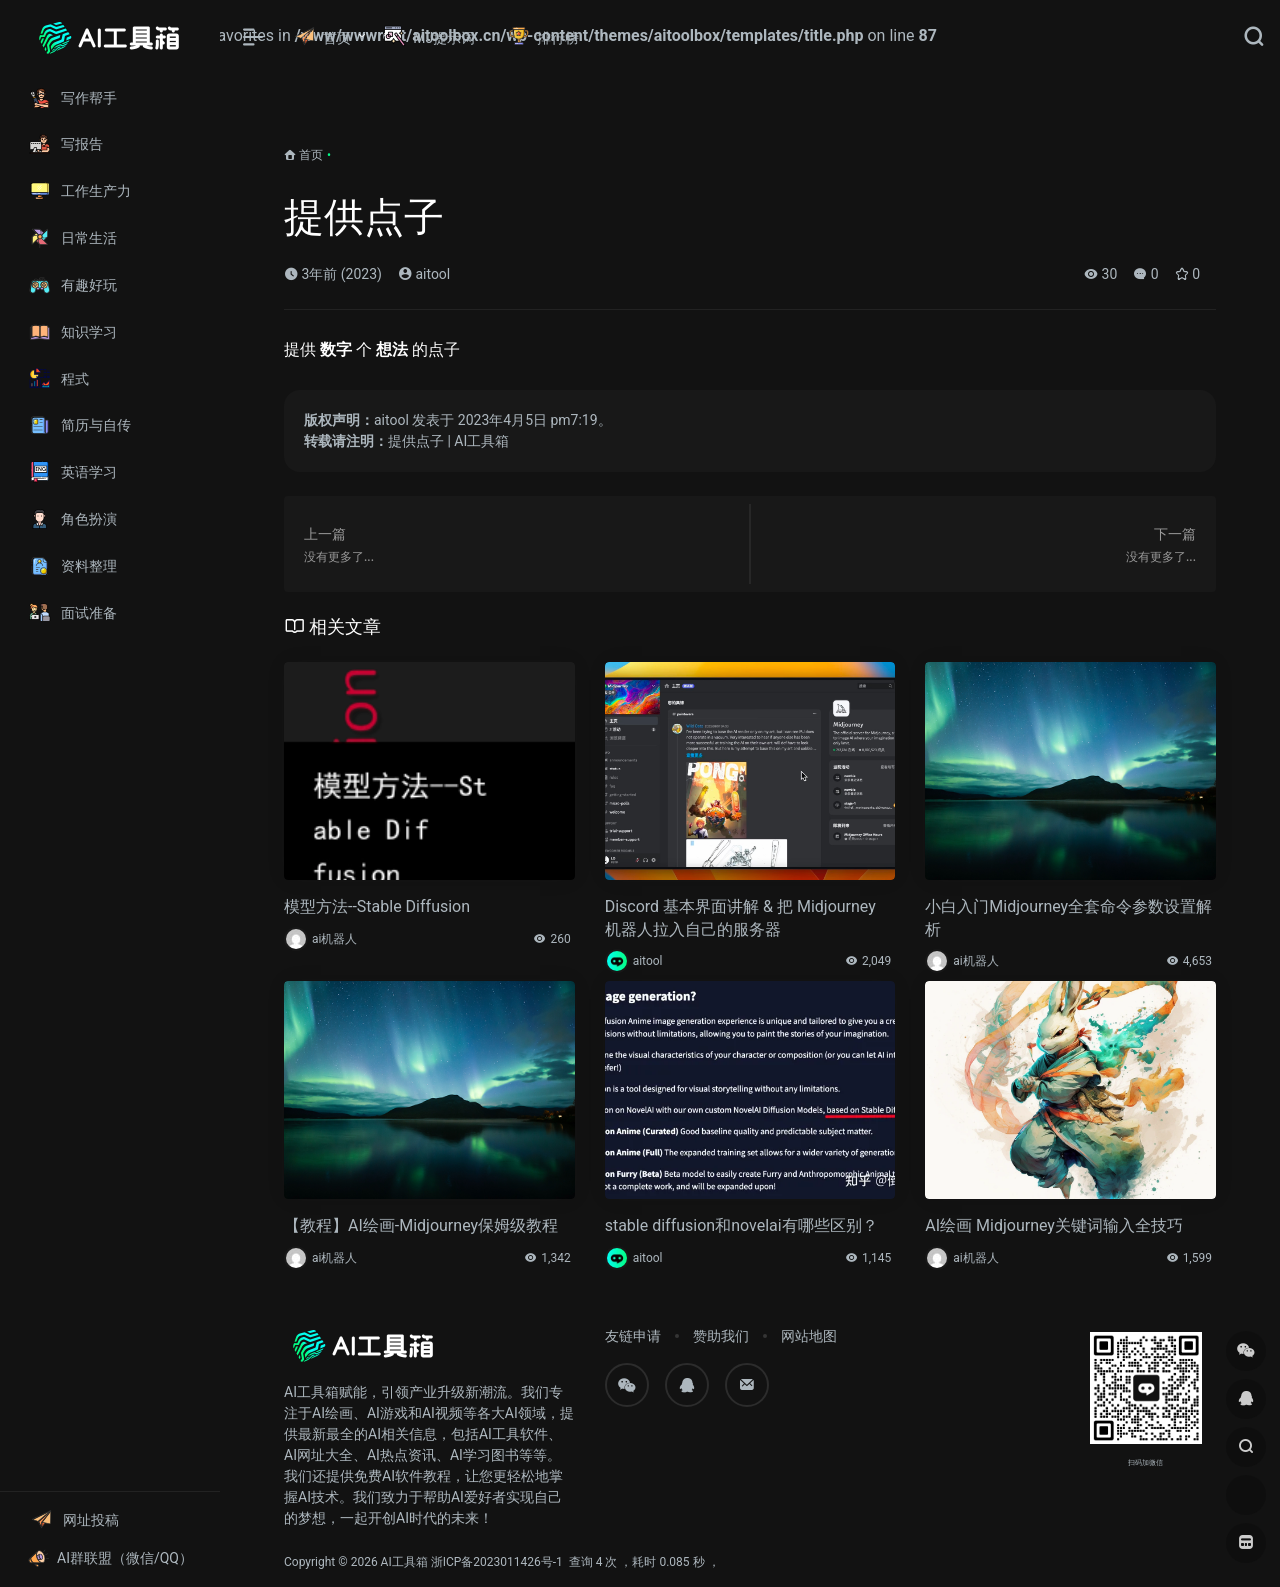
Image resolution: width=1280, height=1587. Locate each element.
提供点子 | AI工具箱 (448, 441)
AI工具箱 (404, 1562)
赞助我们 (721, 1336)
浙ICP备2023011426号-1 (497, 1562)
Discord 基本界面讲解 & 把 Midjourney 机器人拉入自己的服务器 (740, 918)
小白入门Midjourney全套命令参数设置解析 (1068, 918)
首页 (311, 155)
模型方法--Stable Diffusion (377, 906)
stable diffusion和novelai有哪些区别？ (741, 1225)
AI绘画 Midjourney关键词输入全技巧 (1054, 1225)
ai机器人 (334, 939)
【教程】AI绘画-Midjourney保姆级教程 (421, 1225)
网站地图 (809, 1336)
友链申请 (633, 1336)
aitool (424, 274)
